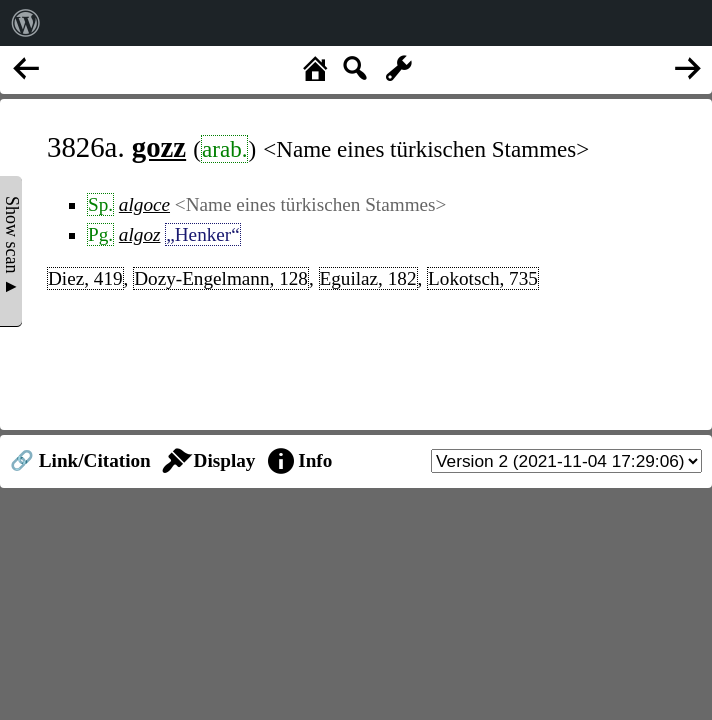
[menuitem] (26, 23)
